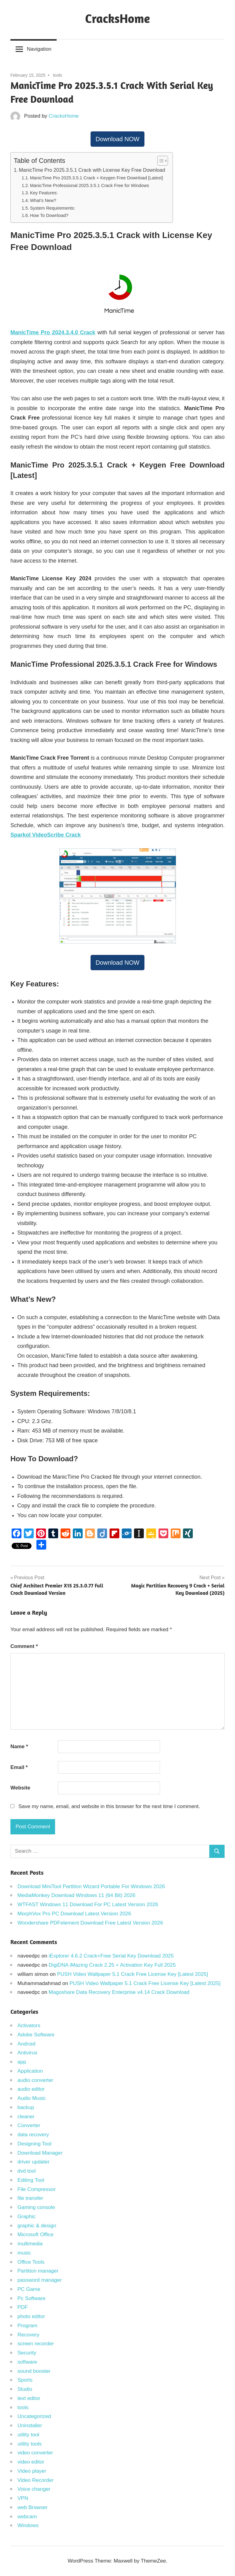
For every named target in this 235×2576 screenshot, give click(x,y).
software (27, 2362)
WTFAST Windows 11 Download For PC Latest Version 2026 (87, 1904)
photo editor (31, 2316)
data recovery (33, 2134)
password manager (39, 2280)
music (24, 2253)
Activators (28, 2025)
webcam (27, 2516)
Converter (28, 2125)
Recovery (28, 2335)
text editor (28, 2398)
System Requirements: (52, 208)
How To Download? (49, 215)
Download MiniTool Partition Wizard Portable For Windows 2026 (91, 1886)
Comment (24, 1646)
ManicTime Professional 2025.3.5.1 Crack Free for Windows (89, 185)
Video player (31, 2471)
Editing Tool (30, 2180)
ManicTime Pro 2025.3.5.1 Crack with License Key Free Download (92, 170)
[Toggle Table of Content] (159, 161)
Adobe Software (35, 2035)
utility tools (29, 2444)
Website (20, 1788)
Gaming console (36, 2207)
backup (25, 2107)
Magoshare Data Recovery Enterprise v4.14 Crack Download (119, 1992)
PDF (22, 2307)
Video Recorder (35, 2480)
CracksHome (117, 18)
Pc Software (31, 2298)
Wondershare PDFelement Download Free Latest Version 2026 (90, 1923)
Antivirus (27, 2053)
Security (26, 2353)
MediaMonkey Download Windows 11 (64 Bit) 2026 (76, 1895)
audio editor (31, 2089)
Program (27, 2325)
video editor (30, 2462)
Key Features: (44, 192)
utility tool (28, 2435)
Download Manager (39, 2153)
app (21, 2062)
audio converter (35, 2080)
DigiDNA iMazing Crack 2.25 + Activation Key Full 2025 (112, 1965)
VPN (22, 2498)
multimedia (30, 2244)
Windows (28, 2525)
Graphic (26, 2216)
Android (26, 2044)
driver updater (33, 2162)
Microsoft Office (35, 2234)
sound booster (33, 2371)
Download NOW (117, 139)
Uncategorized (34, 2416)
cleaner (26, 2116)
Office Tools (30, 2262)
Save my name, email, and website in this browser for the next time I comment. (109, 1806)
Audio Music (31, 2098)
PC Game (28, 2289)
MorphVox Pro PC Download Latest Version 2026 (74, 1914)
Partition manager (37, 2271)
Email (19, 1767)
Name (19, 1746)
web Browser (32, 2507)
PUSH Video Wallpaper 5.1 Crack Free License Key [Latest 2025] (132, 1974)
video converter (35, 2453)
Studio (24, 2389)
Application (30, 2071)
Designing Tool (34, 2144)
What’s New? (43, 200)
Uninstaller (29, 2425)
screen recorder (35, 2344)
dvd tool (26, 2171)
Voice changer (33, 2489)
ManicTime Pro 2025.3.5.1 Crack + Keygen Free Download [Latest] (96, 177)
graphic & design (36, 2226)
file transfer (30, 2198)
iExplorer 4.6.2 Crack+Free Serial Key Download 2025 (111, 1956)
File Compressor (36, 2189)
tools (57, 75)
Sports (24, 2380)
